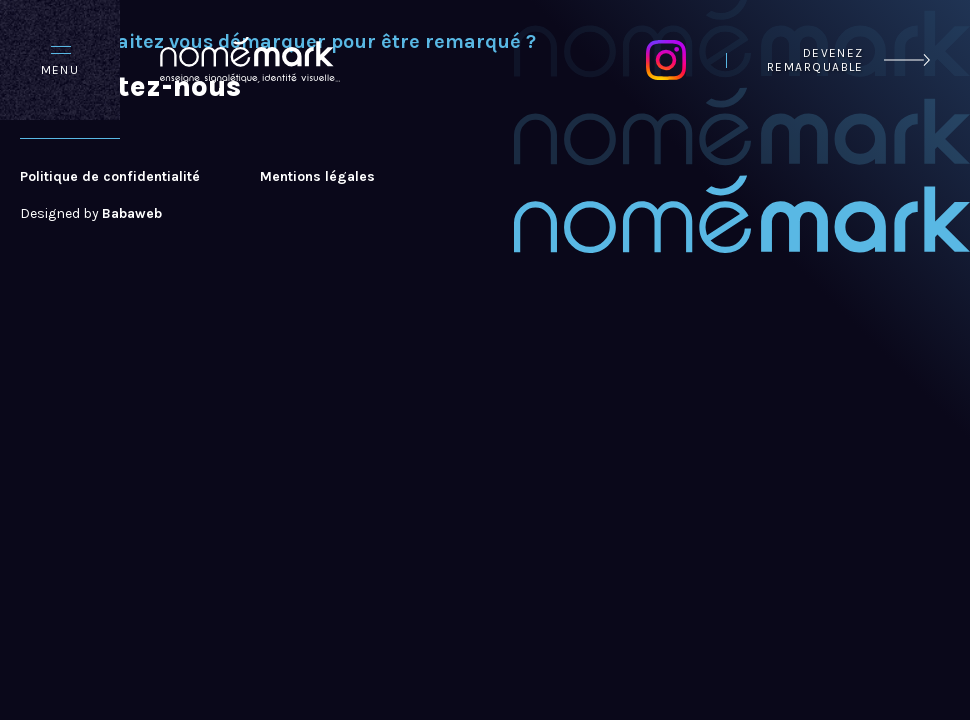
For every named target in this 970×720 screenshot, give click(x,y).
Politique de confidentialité (110, 177)
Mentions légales (317, 177)
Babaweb (132, 213)
